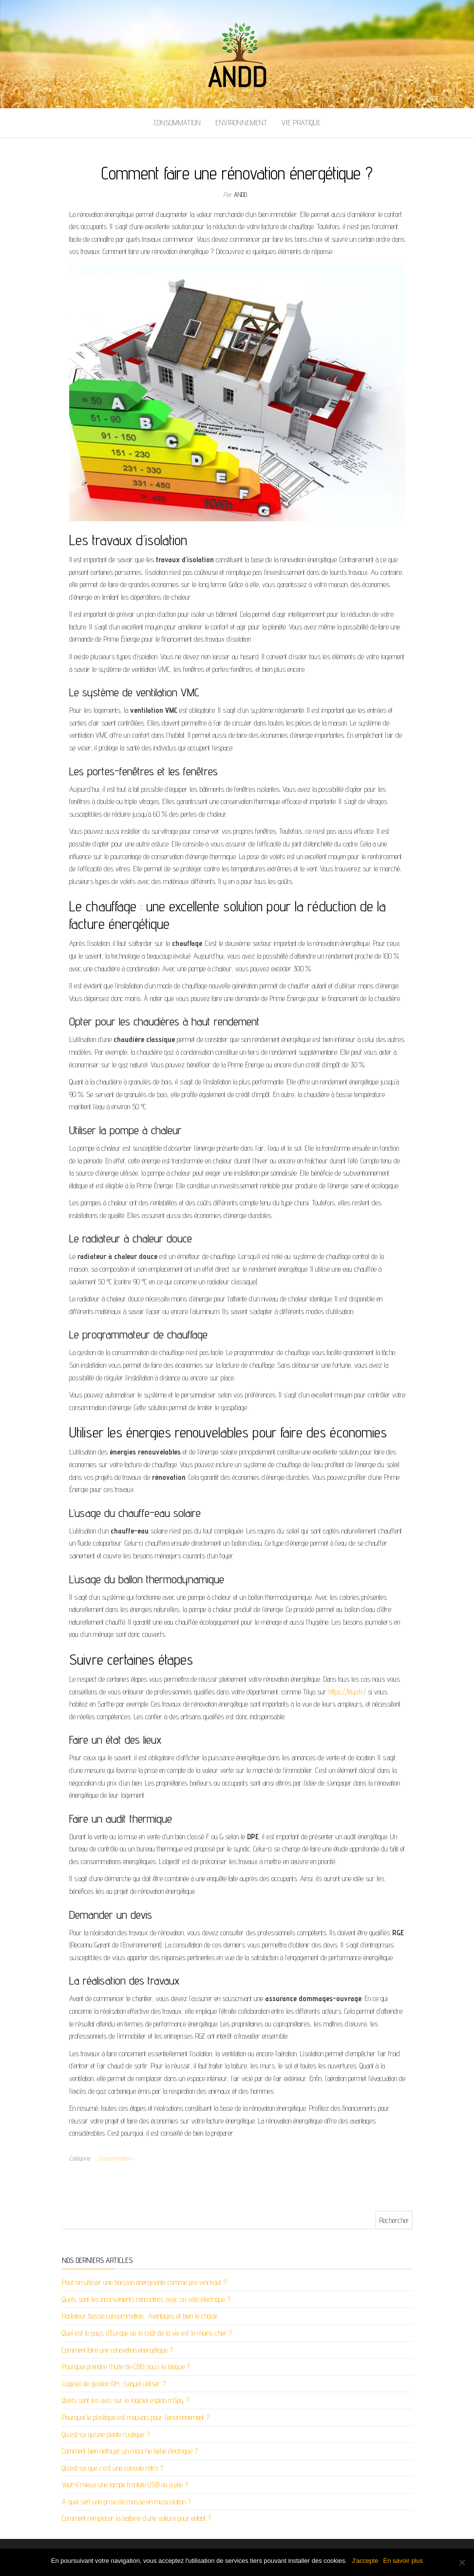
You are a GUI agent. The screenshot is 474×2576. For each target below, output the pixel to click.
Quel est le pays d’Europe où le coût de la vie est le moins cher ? (147, 2333)
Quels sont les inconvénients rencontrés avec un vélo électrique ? (146, 2299)
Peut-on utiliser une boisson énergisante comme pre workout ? (144, 2282)
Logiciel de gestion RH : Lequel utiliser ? (114, 2383)
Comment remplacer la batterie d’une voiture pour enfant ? (136, 2518)
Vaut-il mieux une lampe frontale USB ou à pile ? (125, 2484)
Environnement (241, 122)
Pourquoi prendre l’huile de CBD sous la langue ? (126, 2366)
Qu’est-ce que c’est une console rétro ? (112, 2468)
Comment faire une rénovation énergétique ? (117, 2350)
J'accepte (365, 2560)
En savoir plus (403, 2560)
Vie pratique (301, 122)
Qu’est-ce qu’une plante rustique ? (106, 2434)
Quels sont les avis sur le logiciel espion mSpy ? (125, 2400)
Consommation (177, 122)
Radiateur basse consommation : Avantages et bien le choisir (140, 2315)
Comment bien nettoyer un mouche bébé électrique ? (130, 2451)
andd (240, 194)
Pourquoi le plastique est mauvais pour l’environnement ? (135, 2417)
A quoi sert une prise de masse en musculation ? (126, 2501)
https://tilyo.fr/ (347, 1691)
